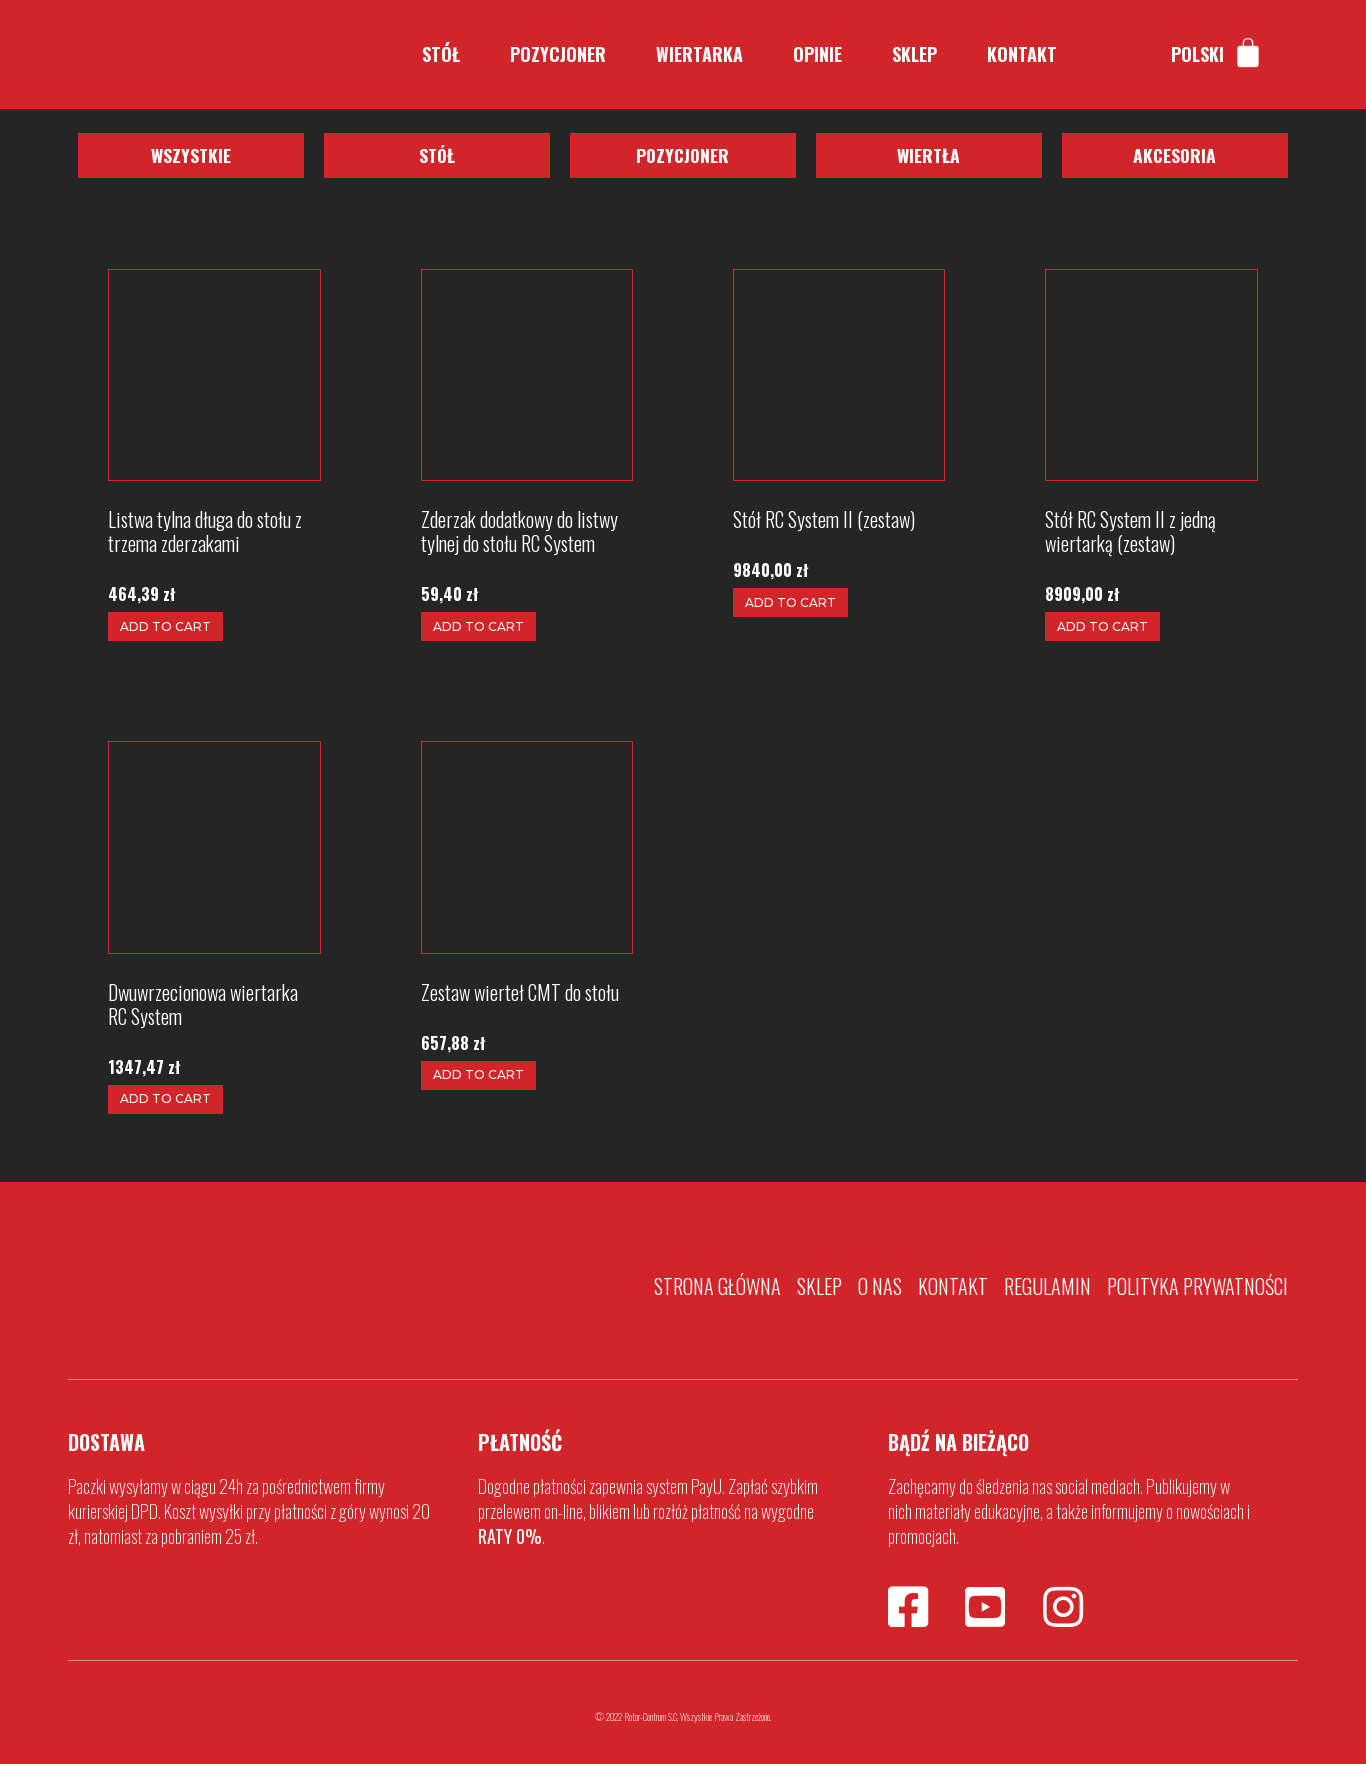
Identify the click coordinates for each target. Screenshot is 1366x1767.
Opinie (817, 54)
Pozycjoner (558, 54)
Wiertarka (699, 54)
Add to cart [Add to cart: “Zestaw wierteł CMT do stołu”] (478, 1077)
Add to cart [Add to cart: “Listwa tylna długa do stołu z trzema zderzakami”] (165, 628)
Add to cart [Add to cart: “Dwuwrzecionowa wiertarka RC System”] (165, 1101)
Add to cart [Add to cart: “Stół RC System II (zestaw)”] (790, 604)
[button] (191, 157)
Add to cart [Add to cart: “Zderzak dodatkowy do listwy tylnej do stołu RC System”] (478, 629)
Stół (441, 54)
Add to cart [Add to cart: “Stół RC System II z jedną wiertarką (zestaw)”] (1102, 629)
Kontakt (1022, 54)
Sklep (914, 54)
